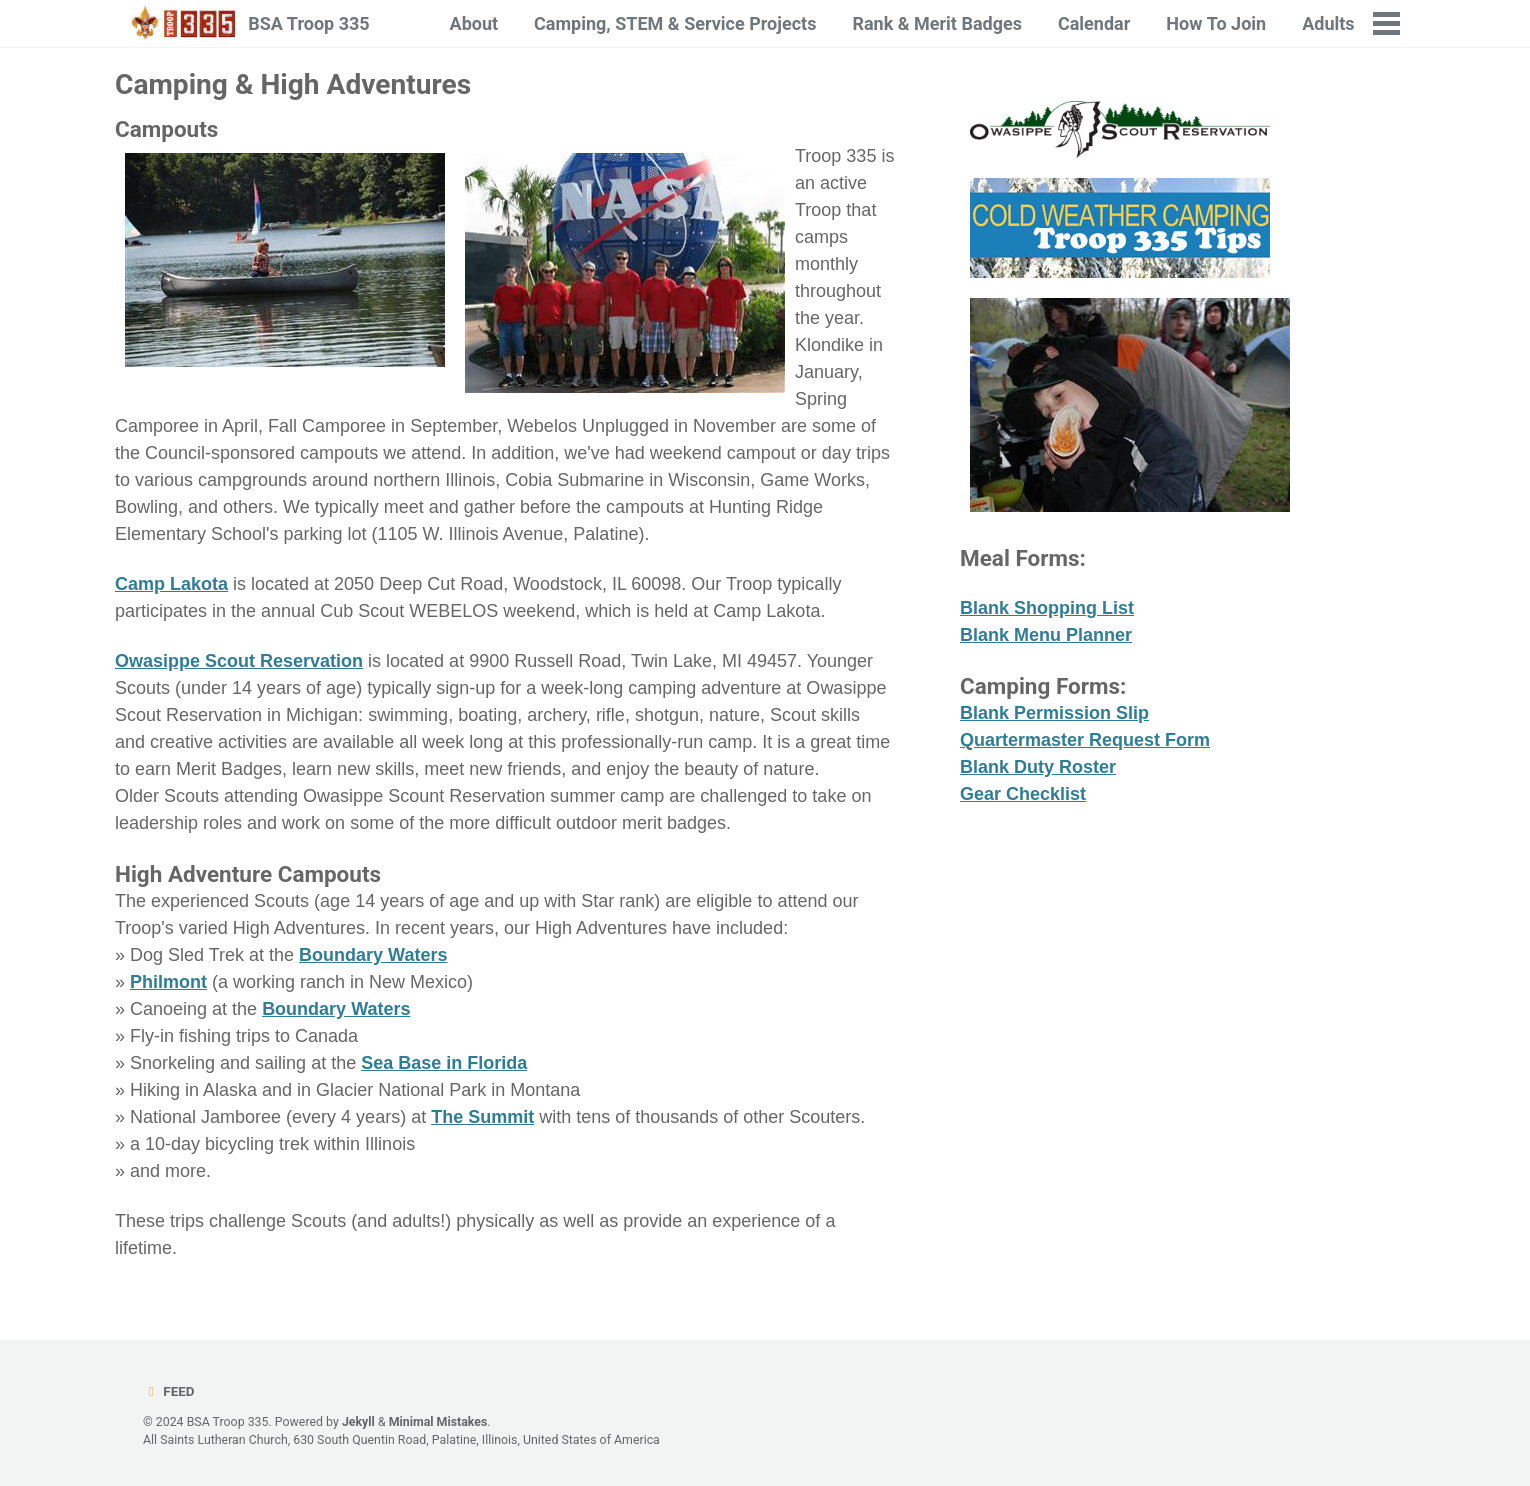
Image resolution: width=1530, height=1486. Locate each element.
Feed (169, 1391)
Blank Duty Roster (1038, 767)
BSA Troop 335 (308, 23)
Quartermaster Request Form (1085, 740)
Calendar (1094, 23)
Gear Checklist (1023, 794)
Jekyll (358, 1422)
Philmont (168, 982)
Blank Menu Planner (1046, 635)
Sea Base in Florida (444, 1063)
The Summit (482, 1117)
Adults (1328, 23)
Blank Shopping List (1047, 608)
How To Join (1216, 23)
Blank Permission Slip (1054, 713)
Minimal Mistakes (438, 1422)
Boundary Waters (373, 955)
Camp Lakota (171, 584)
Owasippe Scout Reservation (239, 661)
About (474, 23)
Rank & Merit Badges (937, 23)
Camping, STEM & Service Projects (675, 23)
